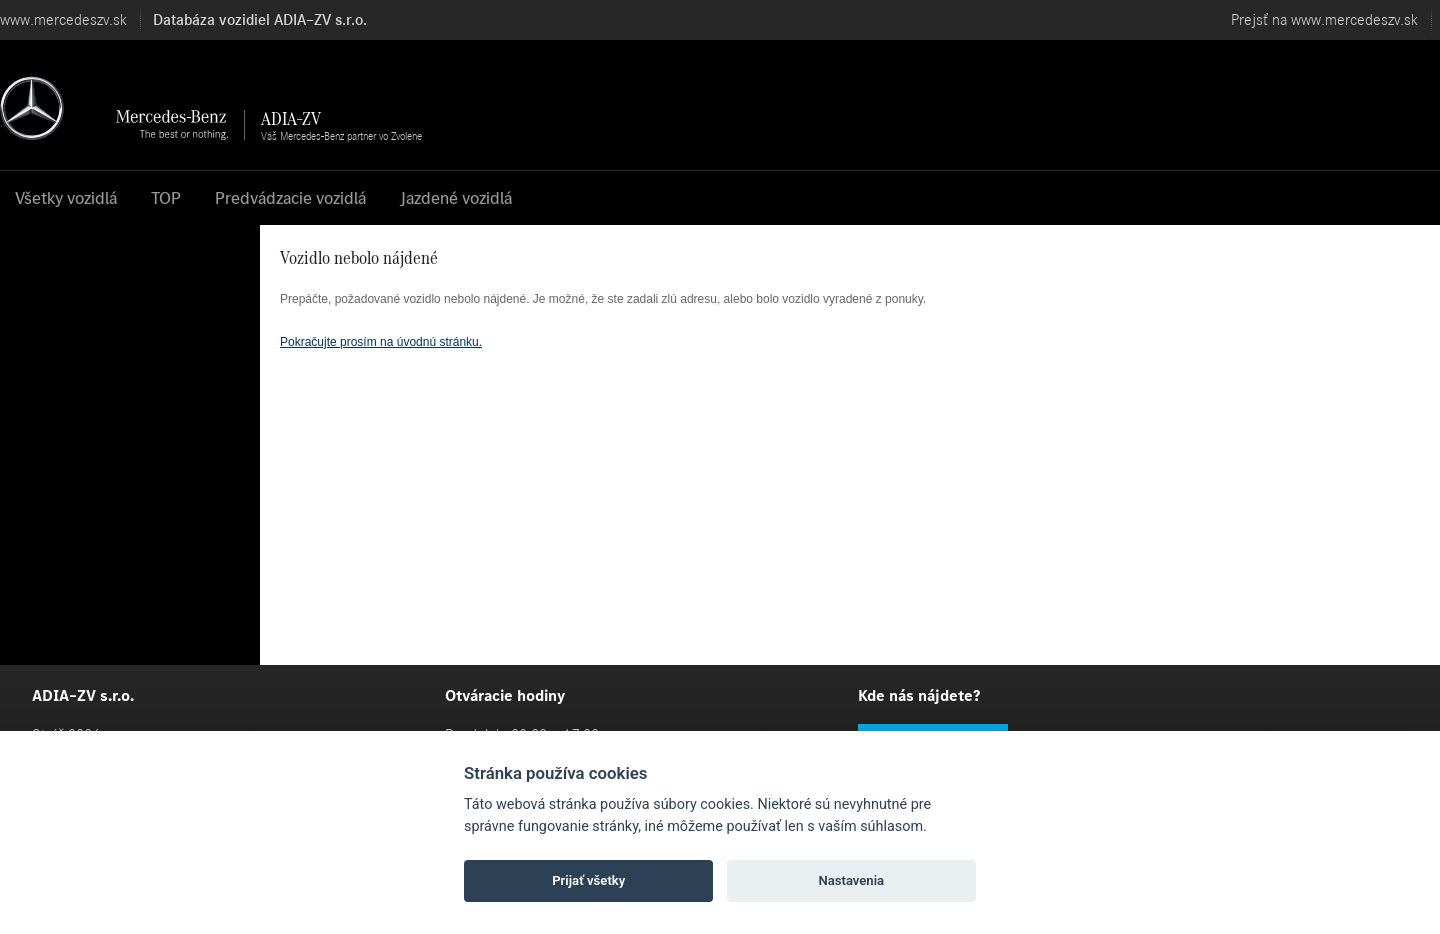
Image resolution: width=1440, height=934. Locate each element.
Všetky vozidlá (66, 198)
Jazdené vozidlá (456, 198)
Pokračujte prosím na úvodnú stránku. (381, 342)
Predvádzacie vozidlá (290, 198)
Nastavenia (851, 880)
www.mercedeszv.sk (63, 20)
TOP (166, 198)
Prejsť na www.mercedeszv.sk (1324, 20)
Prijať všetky (588, 880)
